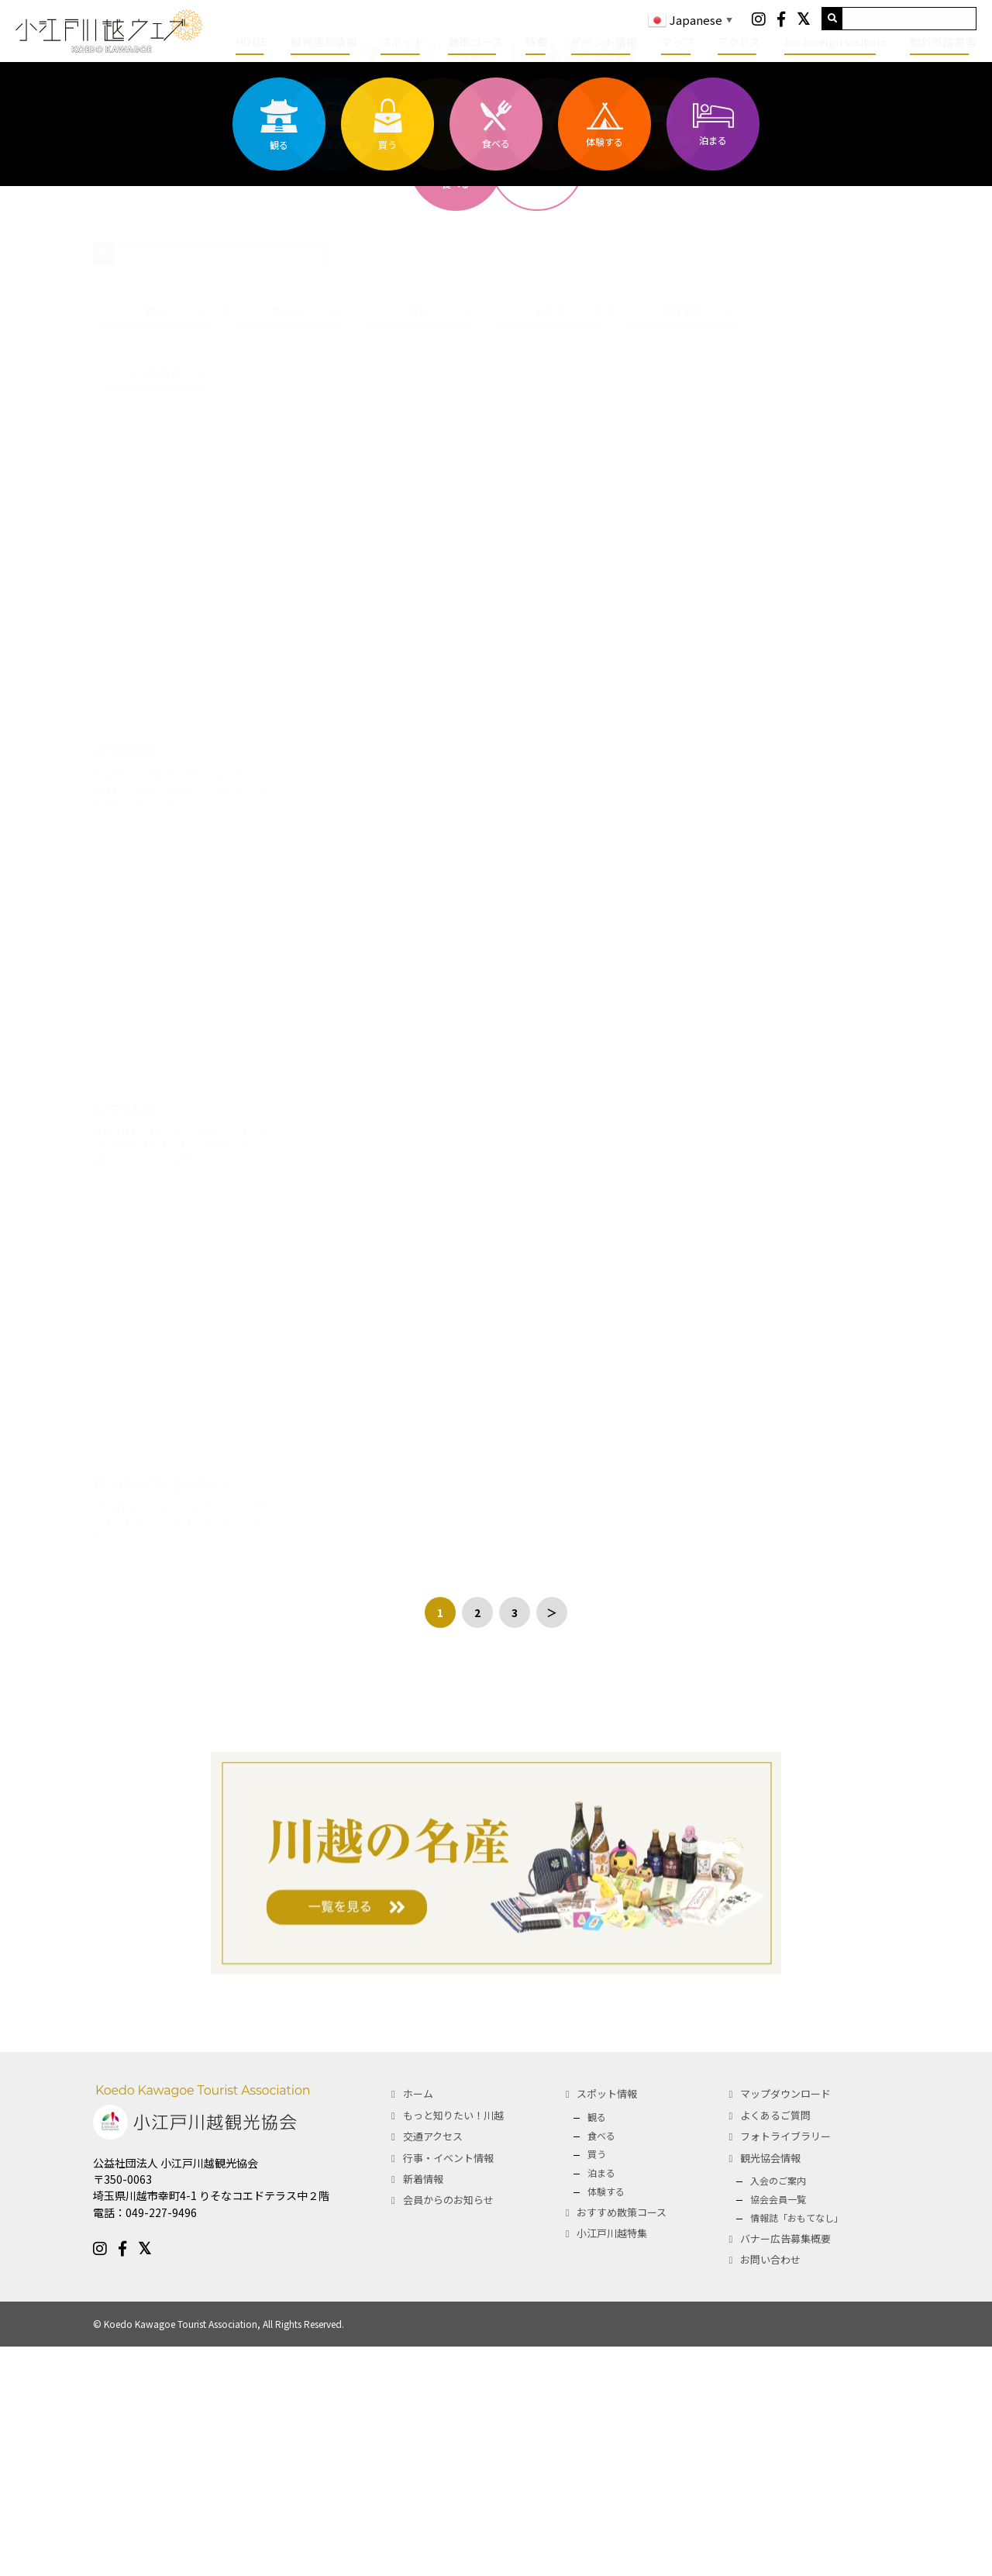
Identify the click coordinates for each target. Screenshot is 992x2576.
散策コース (475, 42)
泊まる (601, 2402)
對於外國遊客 (943, 42)
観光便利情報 (324, 42)
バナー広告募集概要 (785, 2467)
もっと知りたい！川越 (453, 2344)
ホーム (418, 2323)
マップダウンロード (785, 2323)
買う (596, 2383)
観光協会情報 (770, 2387)
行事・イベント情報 (448, 2387)
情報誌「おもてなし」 (796, 2447)
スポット (403, 42)
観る (596, 2346)
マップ (677, 42)
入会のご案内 (778, 2409)
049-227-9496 (161, 2442)
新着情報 (423, 2408)
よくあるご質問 (775, 2344)
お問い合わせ (770, 2488)
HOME (251, 42)
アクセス (739, 42)
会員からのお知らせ (448, 2429)
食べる (601, 2364)
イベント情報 (604, 42)
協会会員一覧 (778, 2428)
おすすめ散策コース (621, 2441)
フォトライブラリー (785, 2365)
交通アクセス (433, 2365)
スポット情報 (607, 2323)
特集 (536, 42)
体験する (606, 2420)
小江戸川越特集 (612, 2462)
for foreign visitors (835, 42)
